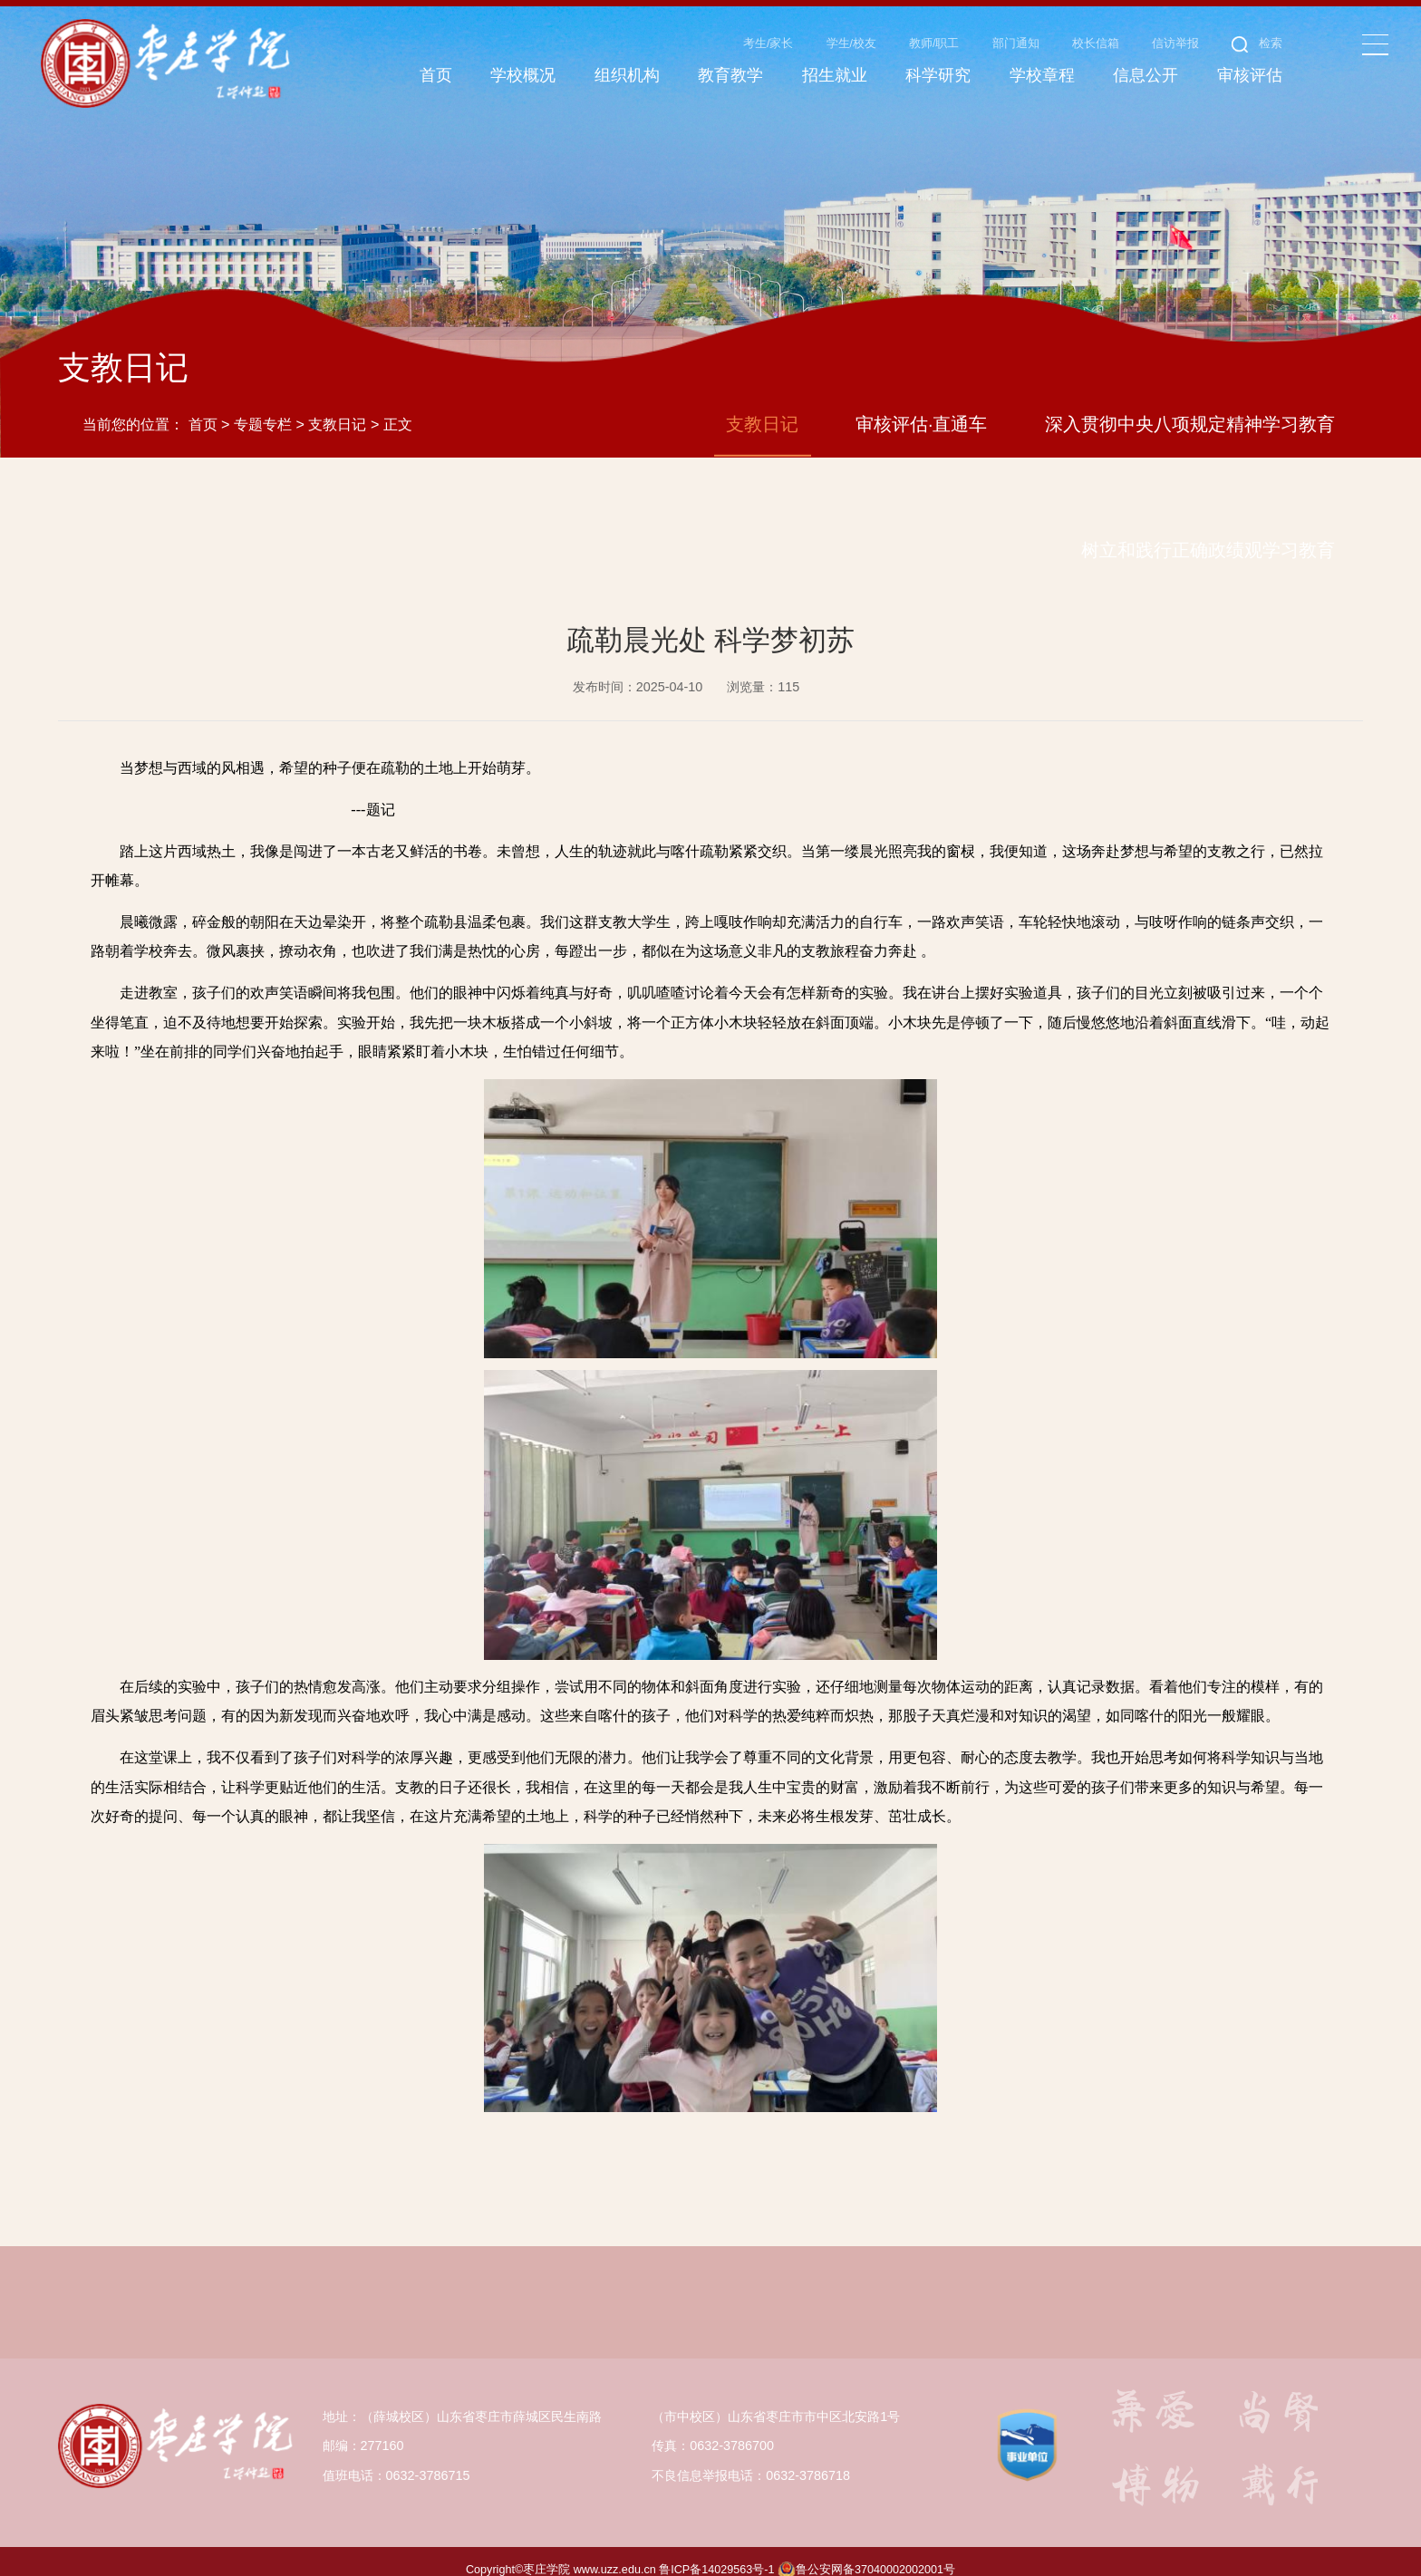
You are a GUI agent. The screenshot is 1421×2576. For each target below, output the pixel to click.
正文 (397, 408)
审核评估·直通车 (922, 407)
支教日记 (337, 408)
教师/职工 (934, 43)
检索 (1257, 43)
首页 (203, 408)
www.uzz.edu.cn (615, 2552)
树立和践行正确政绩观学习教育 (1208, 533)
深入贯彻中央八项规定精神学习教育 (1190, 407)
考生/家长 (768, 43)
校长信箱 (1095, 43)
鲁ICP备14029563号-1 (716, 2552)
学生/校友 (851, 43)
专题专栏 (263, 408)
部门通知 (1015, 43)
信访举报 (1175, 43)
